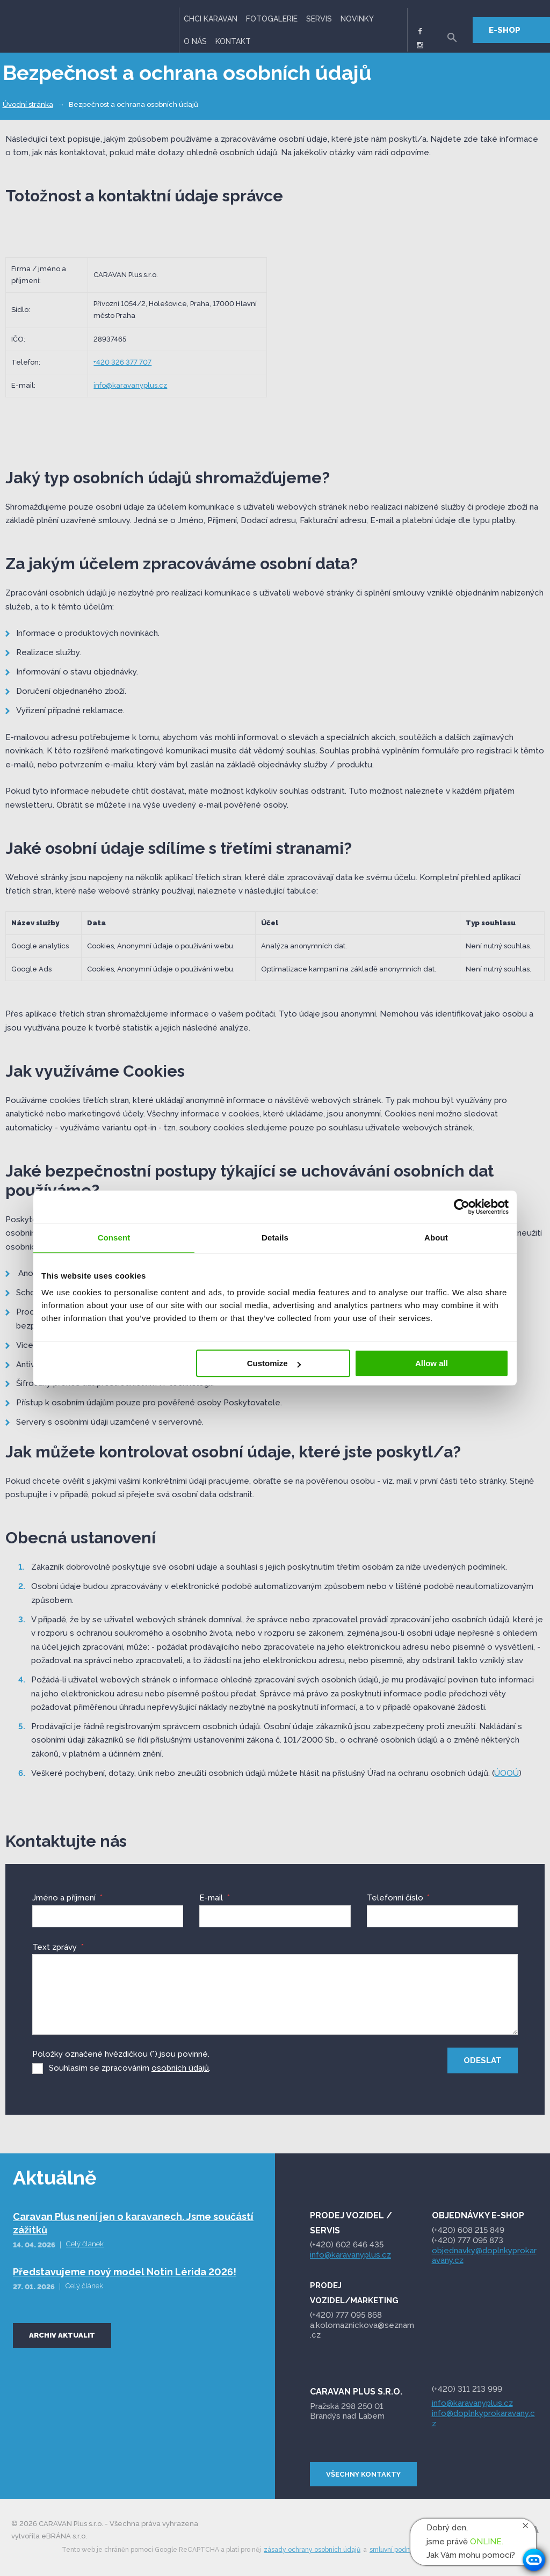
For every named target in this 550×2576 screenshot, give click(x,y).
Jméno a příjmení (67, 1898)
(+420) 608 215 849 (468, 2229)
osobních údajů (180, 2067)
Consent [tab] (114, 1237)
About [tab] (436, 1237)
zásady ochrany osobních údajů (312, 2549)
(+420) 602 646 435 (346, 2244)
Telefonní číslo (398, 1898)
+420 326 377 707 (122, 362)
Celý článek (85, 2243)
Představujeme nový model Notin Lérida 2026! (124, 2270)
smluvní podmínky (397, 2549)
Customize (274, 1363)
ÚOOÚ (506, 1773)
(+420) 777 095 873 (467, 2239)
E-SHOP (504, 30)
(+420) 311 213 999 (467, 2388)
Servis (319, 18)
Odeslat (483, 2060)
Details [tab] (275, 1237)
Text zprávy (57, 1946)
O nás (195, 41)
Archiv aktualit (62, 2334)
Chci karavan (210, 18)
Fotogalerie (272, 18)
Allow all (431, 1363)
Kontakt (233, 41)
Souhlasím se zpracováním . (130, 2067)
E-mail (214, 1898)
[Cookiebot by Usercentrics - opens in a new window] (462, 1207)
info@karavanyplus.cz (130, 385)
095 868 (347, 2314)
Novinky (357, 18)
